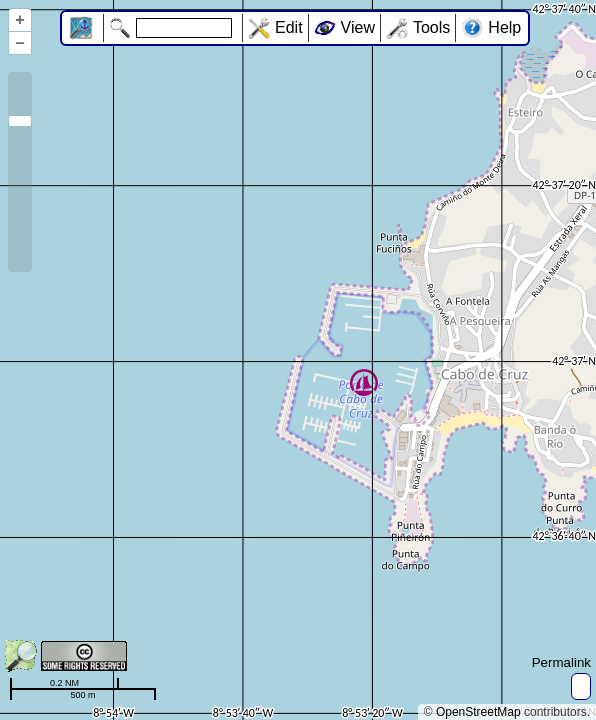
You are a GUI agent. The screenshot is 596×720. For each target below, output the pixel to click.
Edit (289, 27)
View (358, 27)
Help (504, 27)
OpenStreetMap (478, 712)
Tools (431, 27)
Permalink (561, 662)
